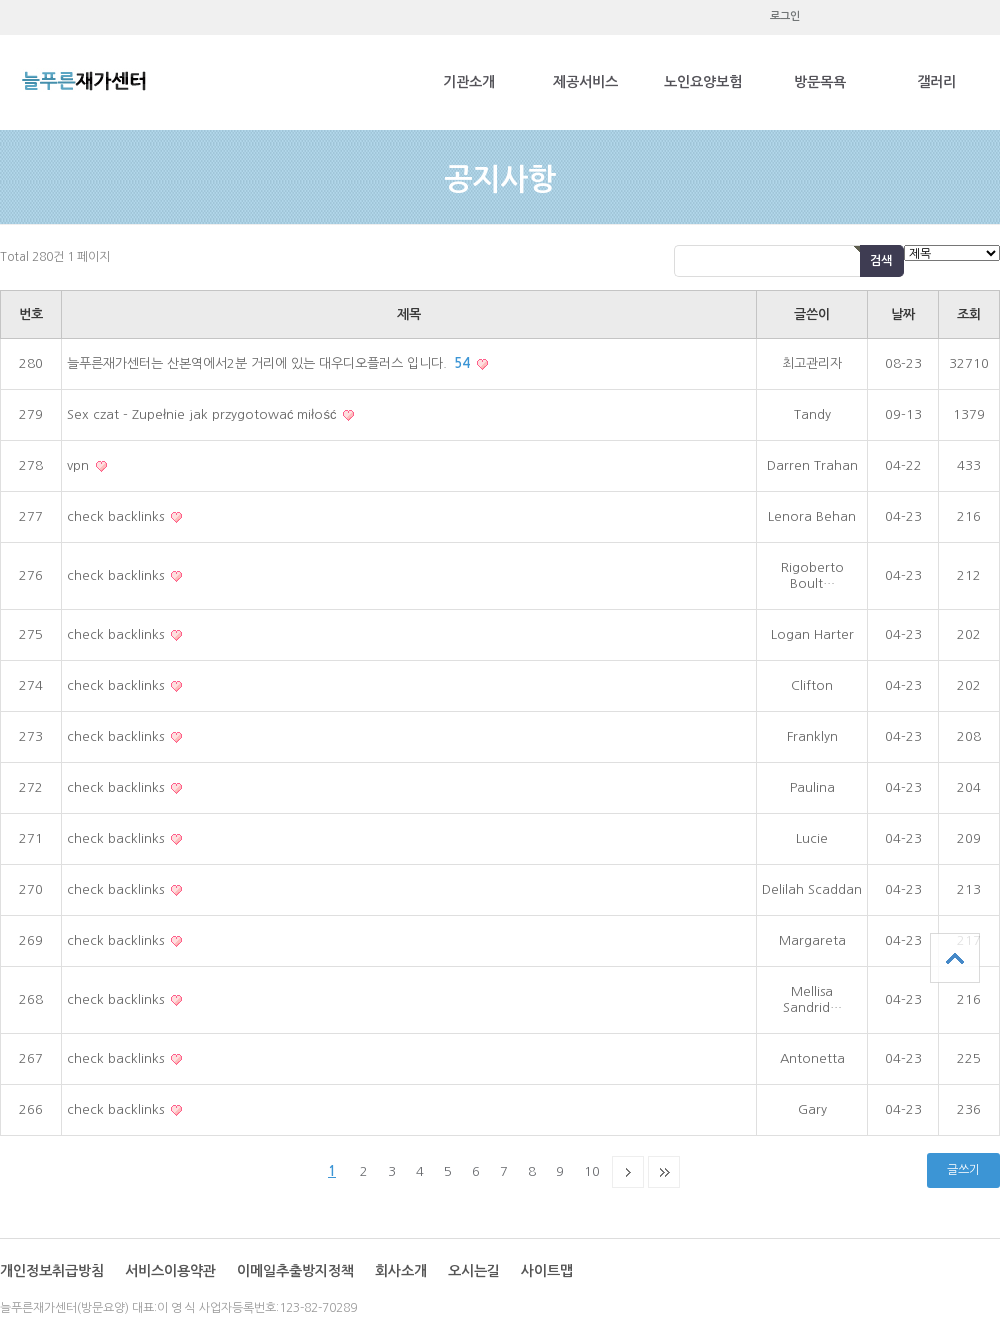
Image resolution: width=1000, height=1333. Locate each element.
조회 (969, 314)
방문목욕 (820, 82)
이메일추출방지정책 (295, 1271)
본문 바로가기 (0, 0)
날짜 (903, 314)
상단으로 (955, 958)
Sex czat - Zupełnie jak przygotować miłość (203, 414)
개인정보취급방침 (52, 1271)
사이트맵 (547, 1271)
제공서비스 (585, 82)
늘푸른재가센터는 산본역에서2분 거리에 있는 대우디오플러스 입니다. (270, 363)
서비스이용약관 (170, 1271)
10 (592, 1171)
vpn (80, 465)
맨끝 (664, 1172)
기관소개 (469, 82)
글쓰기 (963, 1170)
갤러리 (936, 82)
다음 (628, 1172)
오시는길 (474, 1271)
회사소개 (401, 1271)
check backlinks (117, 516)
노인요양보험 (703, 82)
